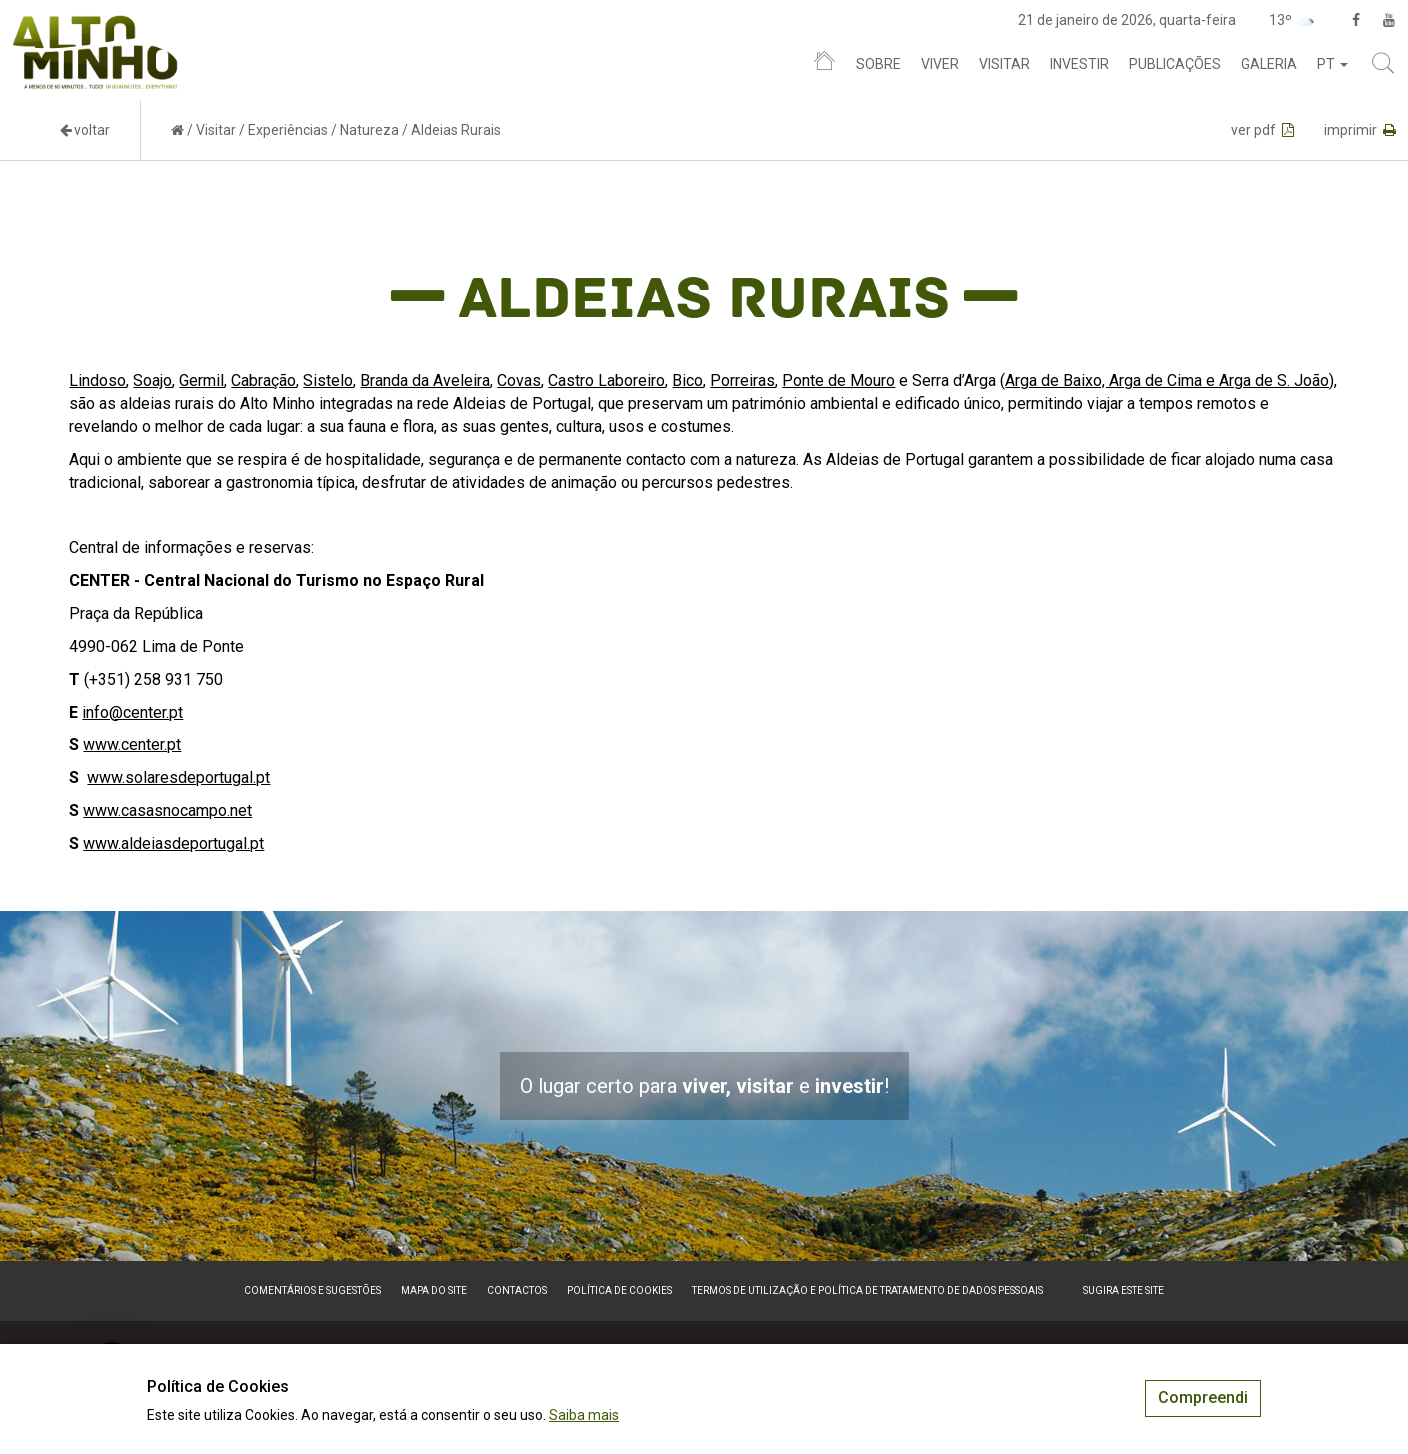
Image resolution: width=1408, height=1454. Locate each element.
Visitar (1004, 64)
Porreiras (742, 380)
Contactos (517, 1290)
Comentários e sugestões (312, 1290)
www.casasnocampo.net (167, 810)
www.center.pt (132, 744)
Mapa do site (434, 1290)
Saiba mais (584, 1415)
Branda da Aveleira (425, 380)
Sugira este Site (1123, 1290)
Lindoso (97, 380)
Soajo (152, 380)
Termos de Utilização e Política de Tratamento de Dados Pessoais (867, 1290)
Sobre (878, 64)
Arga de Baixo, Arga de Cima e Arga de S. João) (1169, 380)
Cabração (263, 380)
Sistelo (328, 380)
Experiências (288, 130)
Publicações (1175, 64)
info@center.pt (132, 712)
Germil (201, 380)
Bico (687, 380)
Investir (1079, 64)
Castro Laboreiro (606, 380)
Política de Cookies (619, 1290)
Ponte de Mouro (838, 380)
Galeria (1269, 64)
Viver (940, 64)
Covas (519, 380)
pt (1332, 64)
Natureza (369, 130)
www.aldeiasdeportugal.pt (173, 843)
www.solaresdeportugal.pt (178, 777)
